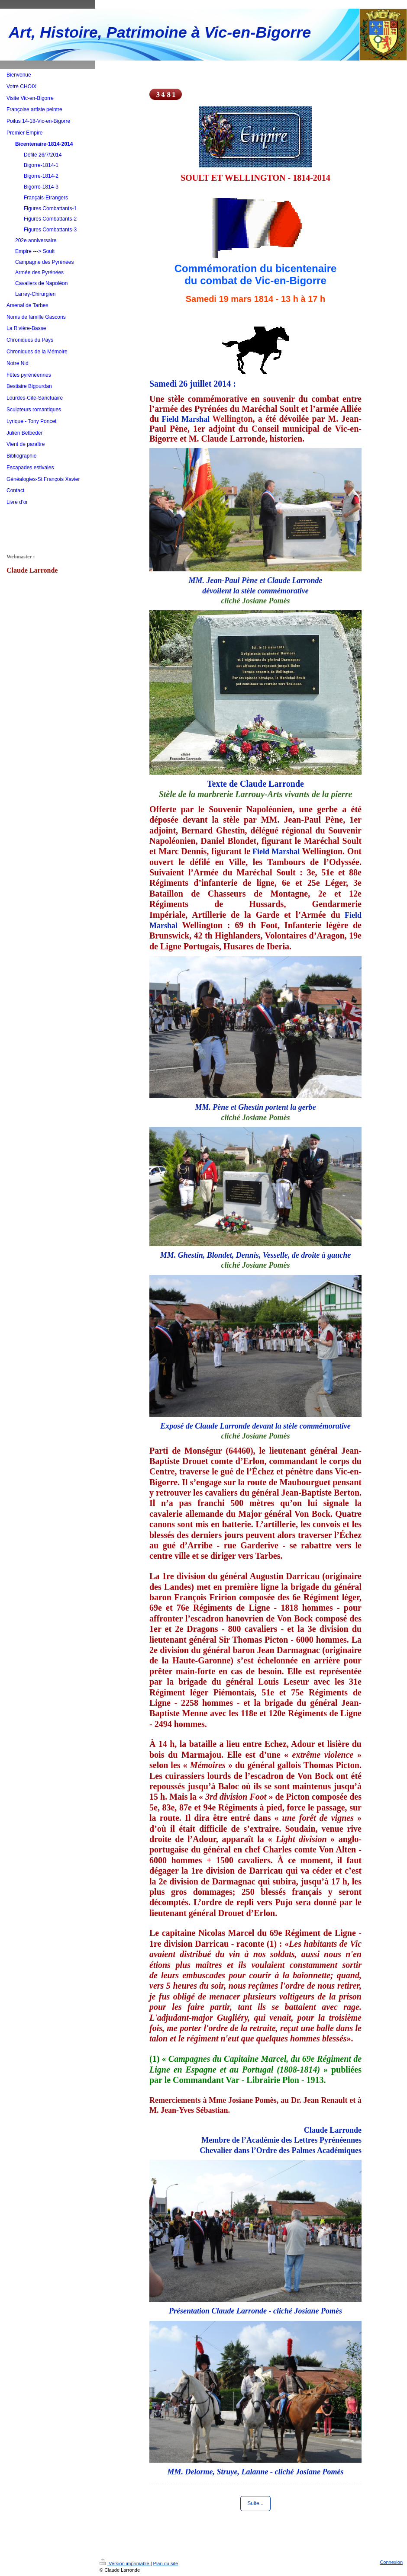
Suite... (255, 2503)
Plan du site (165, 2563)
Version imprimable (125, 2563)
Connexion (391, 2562)
